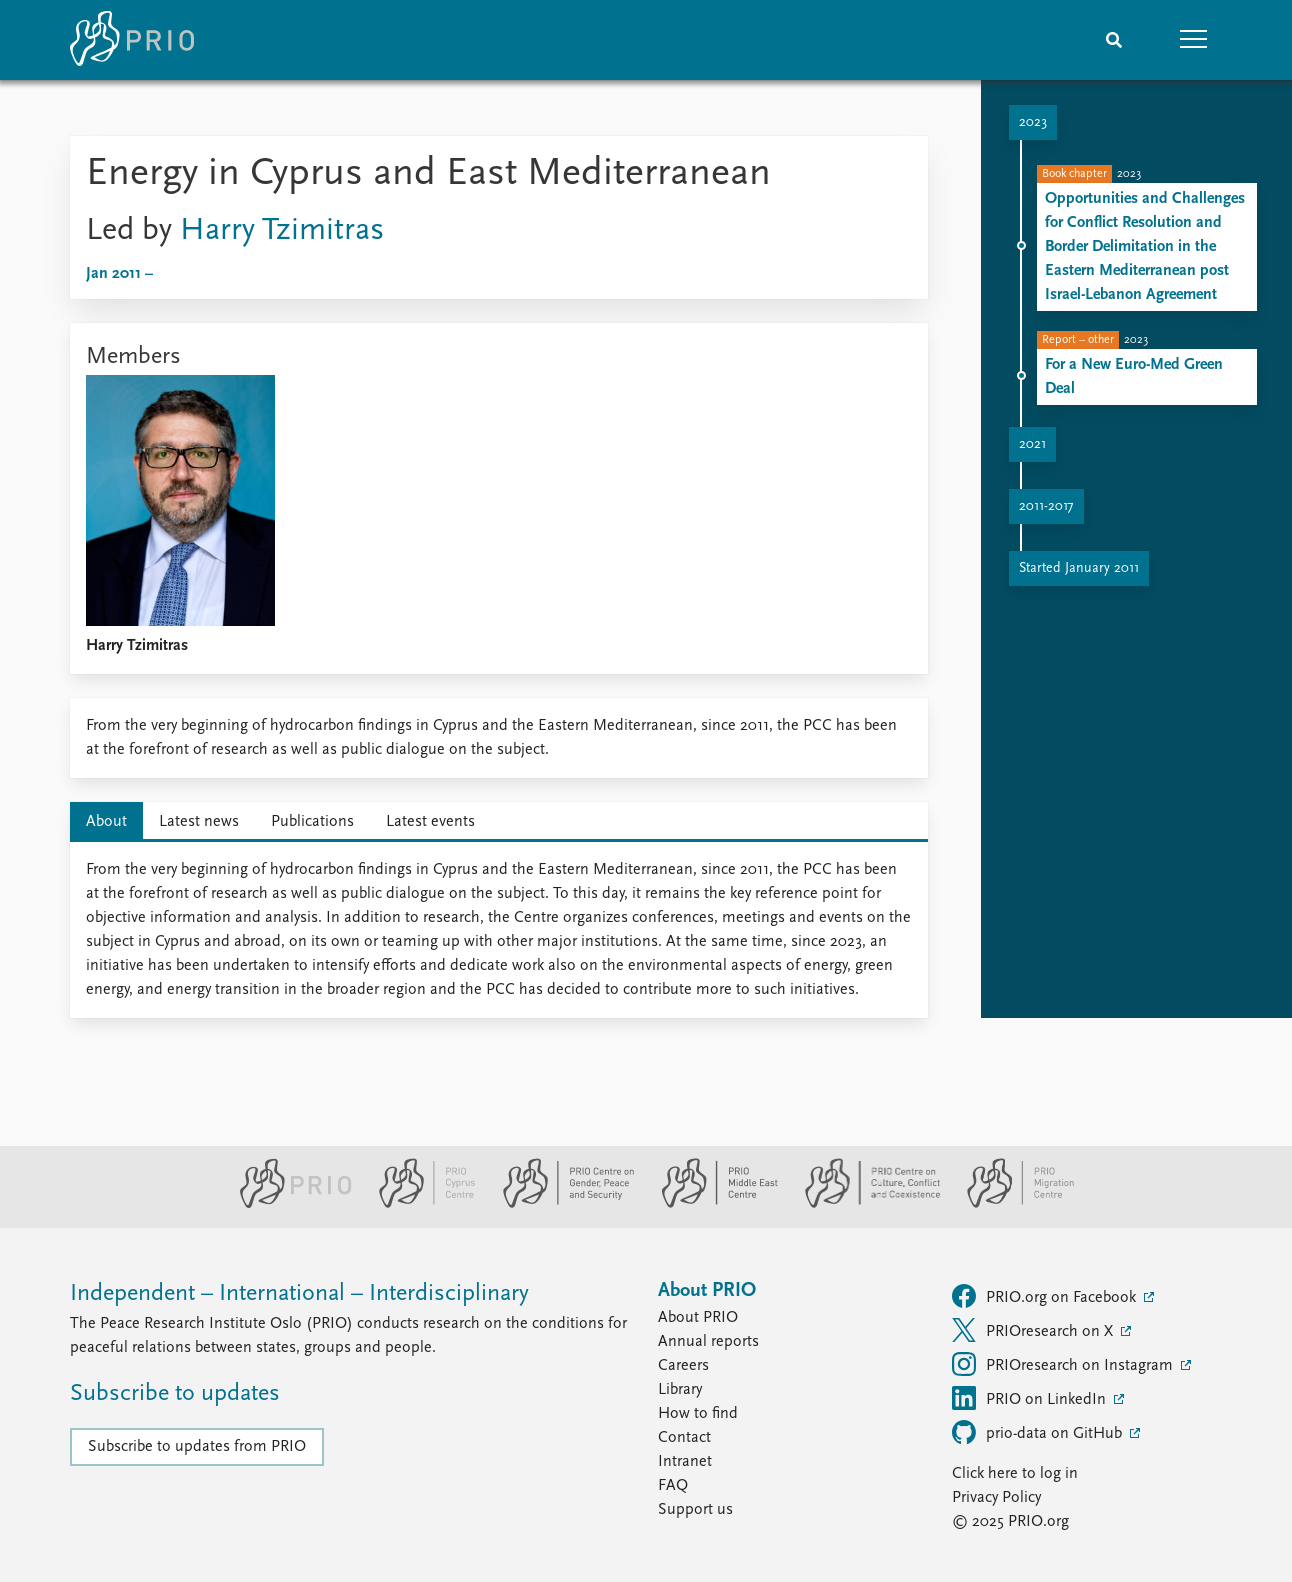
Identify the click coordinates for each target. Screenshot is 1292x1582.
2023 (1033, 122)
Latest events (430, 822)
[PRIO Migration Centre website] (1010, 1204)
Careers (683, 1366)
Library (680, 1390)
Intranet (685, 1462)
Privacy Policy (996, 1498)
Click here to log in (1015, 1474)
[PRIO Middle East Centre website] (711, 1204)
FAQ (673, 1486)
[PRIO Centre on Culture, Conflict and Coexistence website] (864, 1204)
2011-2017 (1046, 506)
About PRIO (698, 1318)
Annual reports (708, 1342)
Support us (695, 1510)
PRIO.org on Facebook (1046, 1296)
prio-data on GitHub (1039, 1432)
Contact (684, 1438)
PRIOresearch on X (1034, 1330)
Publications (312, 822)
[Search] (1114, 40)
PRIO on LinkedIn (1031, 1398)
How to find (698, 1414)
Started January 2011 (1079, 568)
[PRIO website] (287, 1204)
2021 (1032, 444)
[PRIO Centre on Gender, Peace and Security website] (560, 1204)
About (106, 822)
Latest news (199, 822)
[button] (1194, 40)
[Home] (132, 40)
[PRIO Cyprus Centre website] (419, 1204)
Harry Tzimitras (282, 231)
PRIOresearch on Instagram (1064, 1364)
